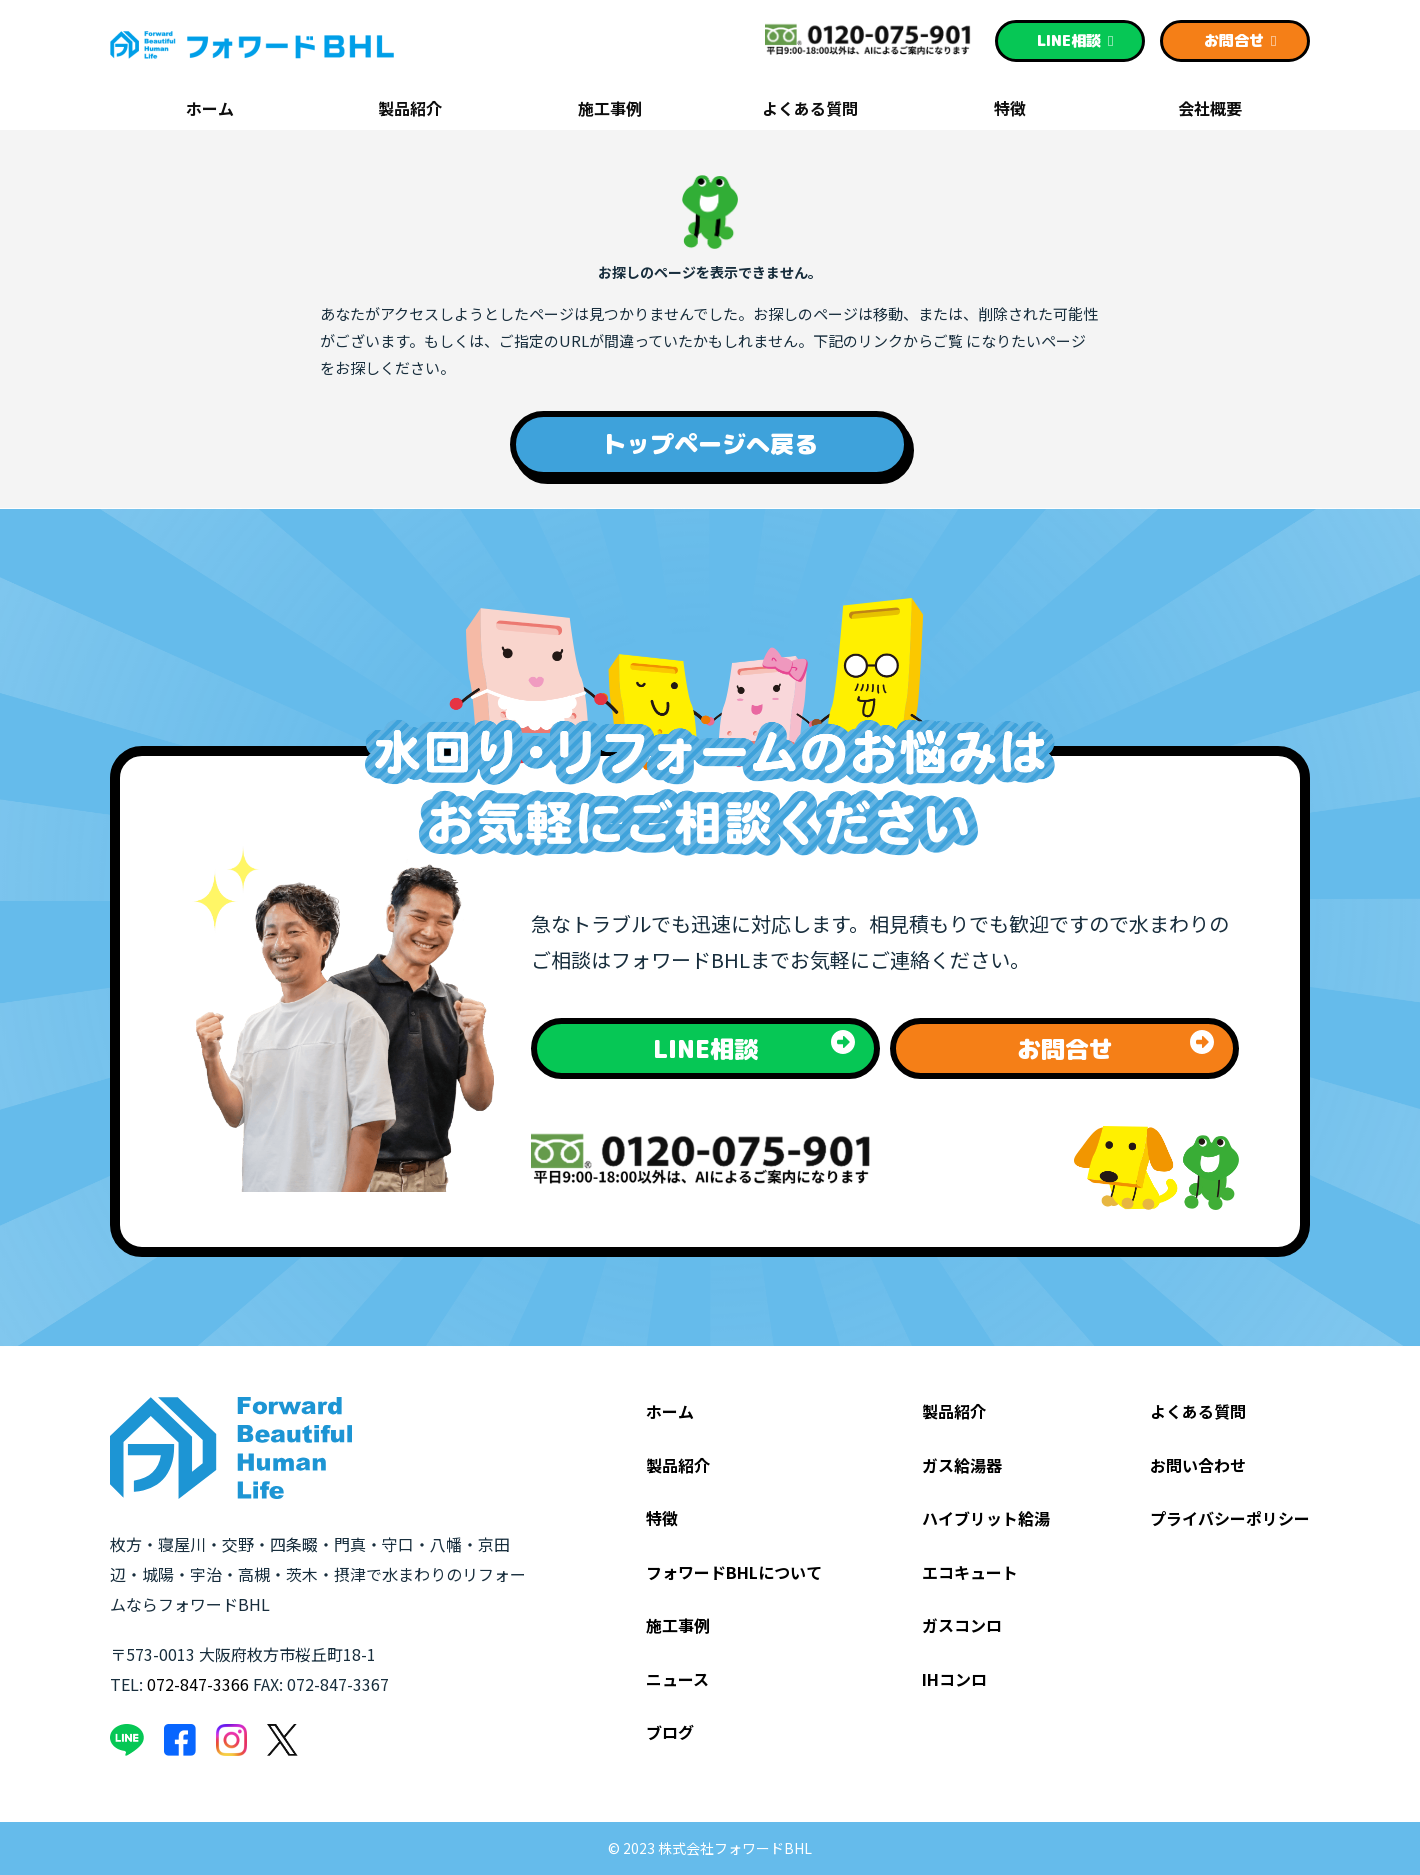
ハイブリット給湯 (986, 1518)
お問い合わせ (1198, 1465)
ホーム (210, 110)
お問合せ (1240, 40)
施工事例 (610, 110)
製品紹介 (410, 110)
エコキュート (970, 1572)
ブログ (670, 1732)
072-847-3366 (198, 1684)
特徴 (1010, 110)
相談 (1075, 40)
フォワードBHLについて (734, 1572)
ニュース (677, 1679)
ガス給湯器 (962, 1465)
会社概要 (1210, 110)
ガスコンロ (962, 1625)
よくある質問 (810, 110)
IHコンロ (954, 1679)
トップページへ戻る (710, 444)
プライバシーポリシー (1230, 1518)
